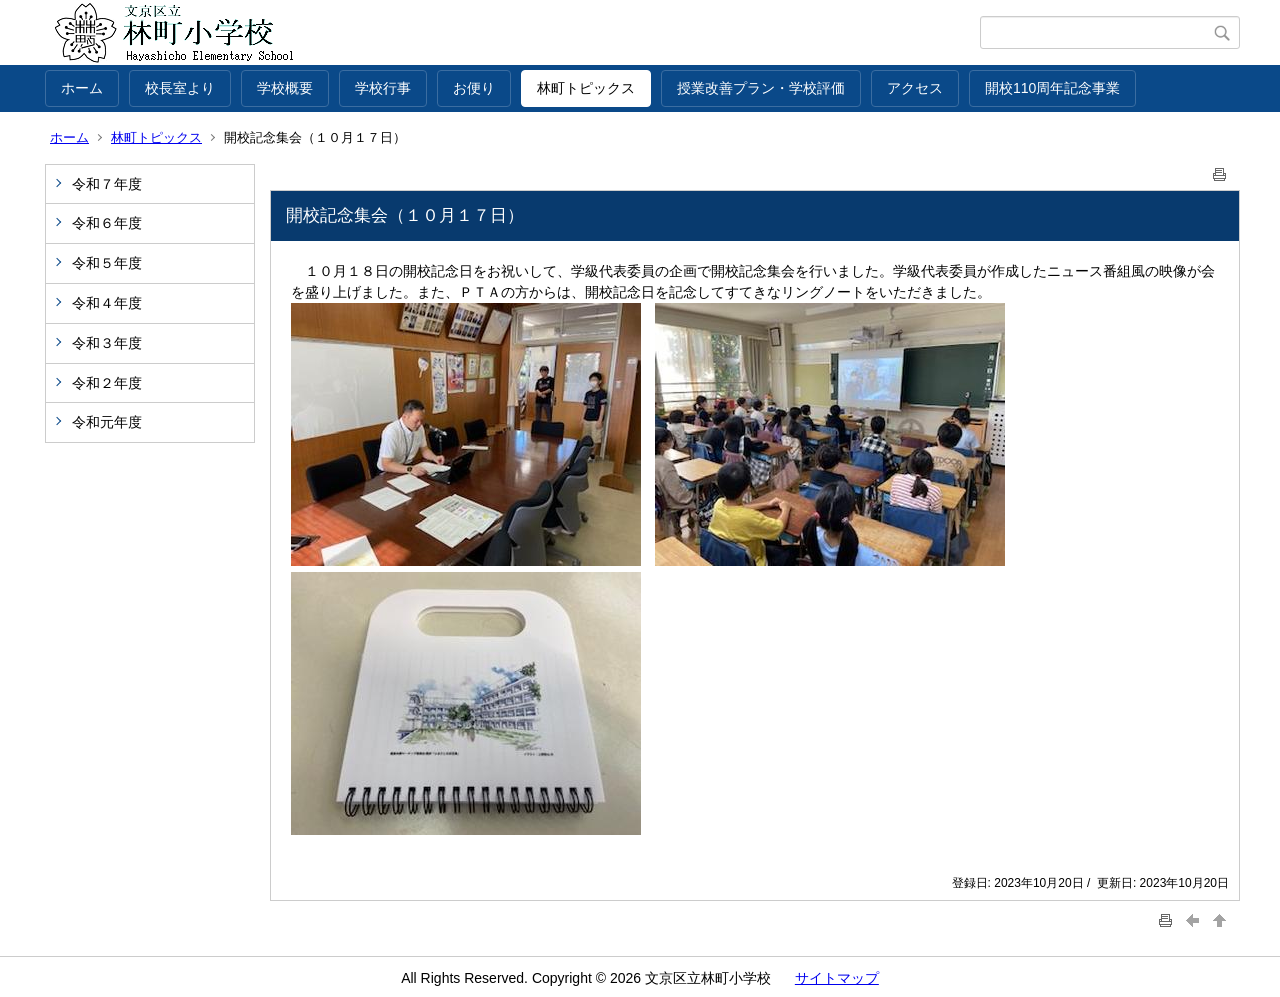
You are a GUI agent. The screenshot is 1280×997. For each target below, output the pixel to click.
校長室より (180, 88)
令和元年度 (107, 422)
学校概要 (285, 88)
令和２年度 (107, 383)
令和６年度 (107, 223)
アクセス (915, 88)
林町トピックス (586, 88)
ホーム (82, 88)
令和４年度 (107, 303)
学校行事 (383, 88)
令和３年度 (107, 343)
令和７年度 (107, 184)
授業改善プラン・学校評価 (761, 88)
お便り (474, 88)
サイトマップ (837, 978)
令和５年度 (107, 263)
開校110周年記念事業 (1052, 88)
